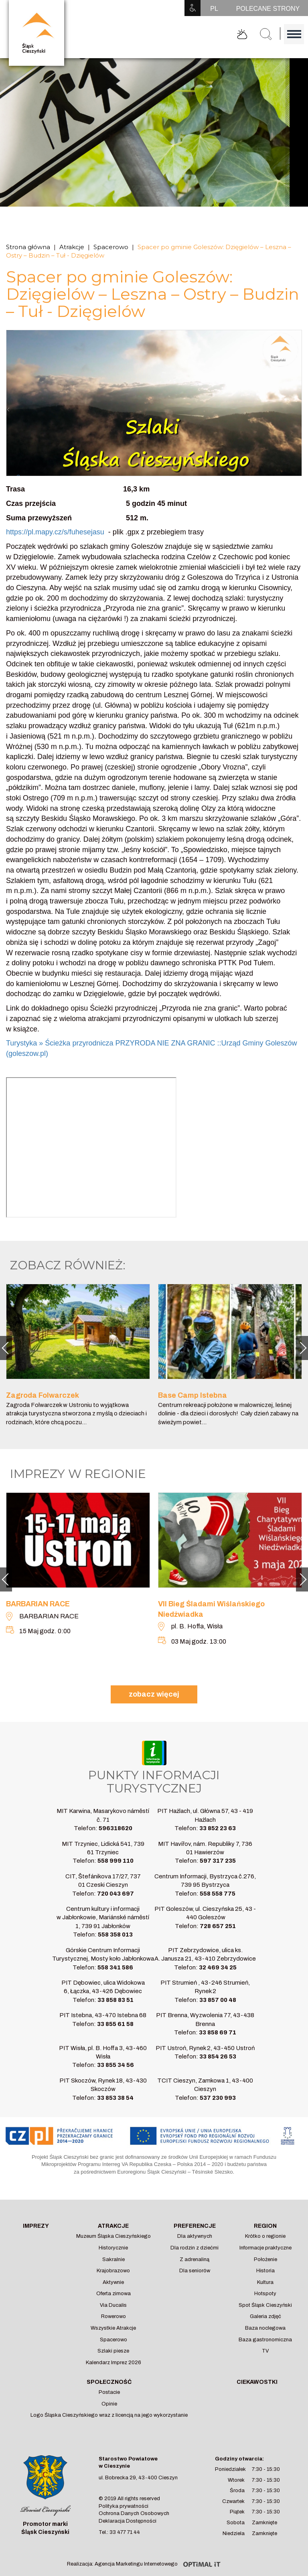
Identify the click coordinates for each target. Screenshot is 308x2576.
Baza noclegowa (265, 2328)
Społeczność (109, 2382)
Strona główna (28, 247)
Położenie (265, 2259)
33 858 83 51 (115, 2000)
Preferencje (195, 2226)
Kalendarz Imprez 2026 (113, 2362)
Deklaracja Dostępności (127, 2521)
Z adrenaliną (194, 2259)
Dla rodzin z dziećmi (194, 2248)
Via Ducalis (113, 2305)
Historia (265, 2271)
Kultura (265, 2282)
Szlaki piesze (113, 2351)
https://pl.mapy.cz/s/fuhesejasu (55, 532)
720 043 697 (115, 1893)
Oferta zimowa (113, 2293)
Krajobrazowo (113, 2271)
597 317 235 (218, 1860)
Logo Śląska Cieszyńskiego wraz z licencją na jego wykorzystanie (109, 2415)
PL (214, 8)
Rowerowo (113, 2316)
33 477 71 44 (124, 2532)
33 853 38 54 (115, 2098)
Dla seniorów (194, 2271)
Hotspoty (265, 2293)
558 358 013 (115, 1934)
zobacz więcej (154, 1694)
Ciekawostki (257, 2382)
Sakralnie (113, 2259)
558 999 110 (115, 1860)
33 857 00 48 (217, 2000)
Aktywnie (113, 2282)
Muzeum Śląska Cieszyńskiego (113, 2236)
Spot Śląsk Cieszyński (265, 2305)
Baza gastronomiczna (265, 2340)
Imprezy (36, 2226)
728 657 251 (218, 1926)
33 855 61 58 (115, 2024)
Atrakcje (71, 247)
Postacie (109, 2392)
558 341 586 (115, 1967)
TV (265, 2351)
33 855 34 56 (115, 2065)
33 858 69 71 (217, 2032)
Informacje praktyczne (265, 2248)
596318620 (115, 1828)
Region (265, 2226)
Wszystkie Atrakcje (113, 2328)
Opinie (109, 2404)
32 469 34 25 (218, 1967)
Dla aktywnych (194, 2236)
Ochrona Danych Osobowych (134, 2513)
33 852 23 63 (217, 1828)
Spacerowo (110, 247)
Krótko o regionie (265, 2236)
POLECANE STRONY (268, 8)
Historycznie (113, 2248)
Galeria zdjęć (265, 2316)
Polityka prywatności (123, 2506)
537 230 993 (218, 2098)
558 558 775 (217, 1893)
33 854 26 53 (217, 2056)
